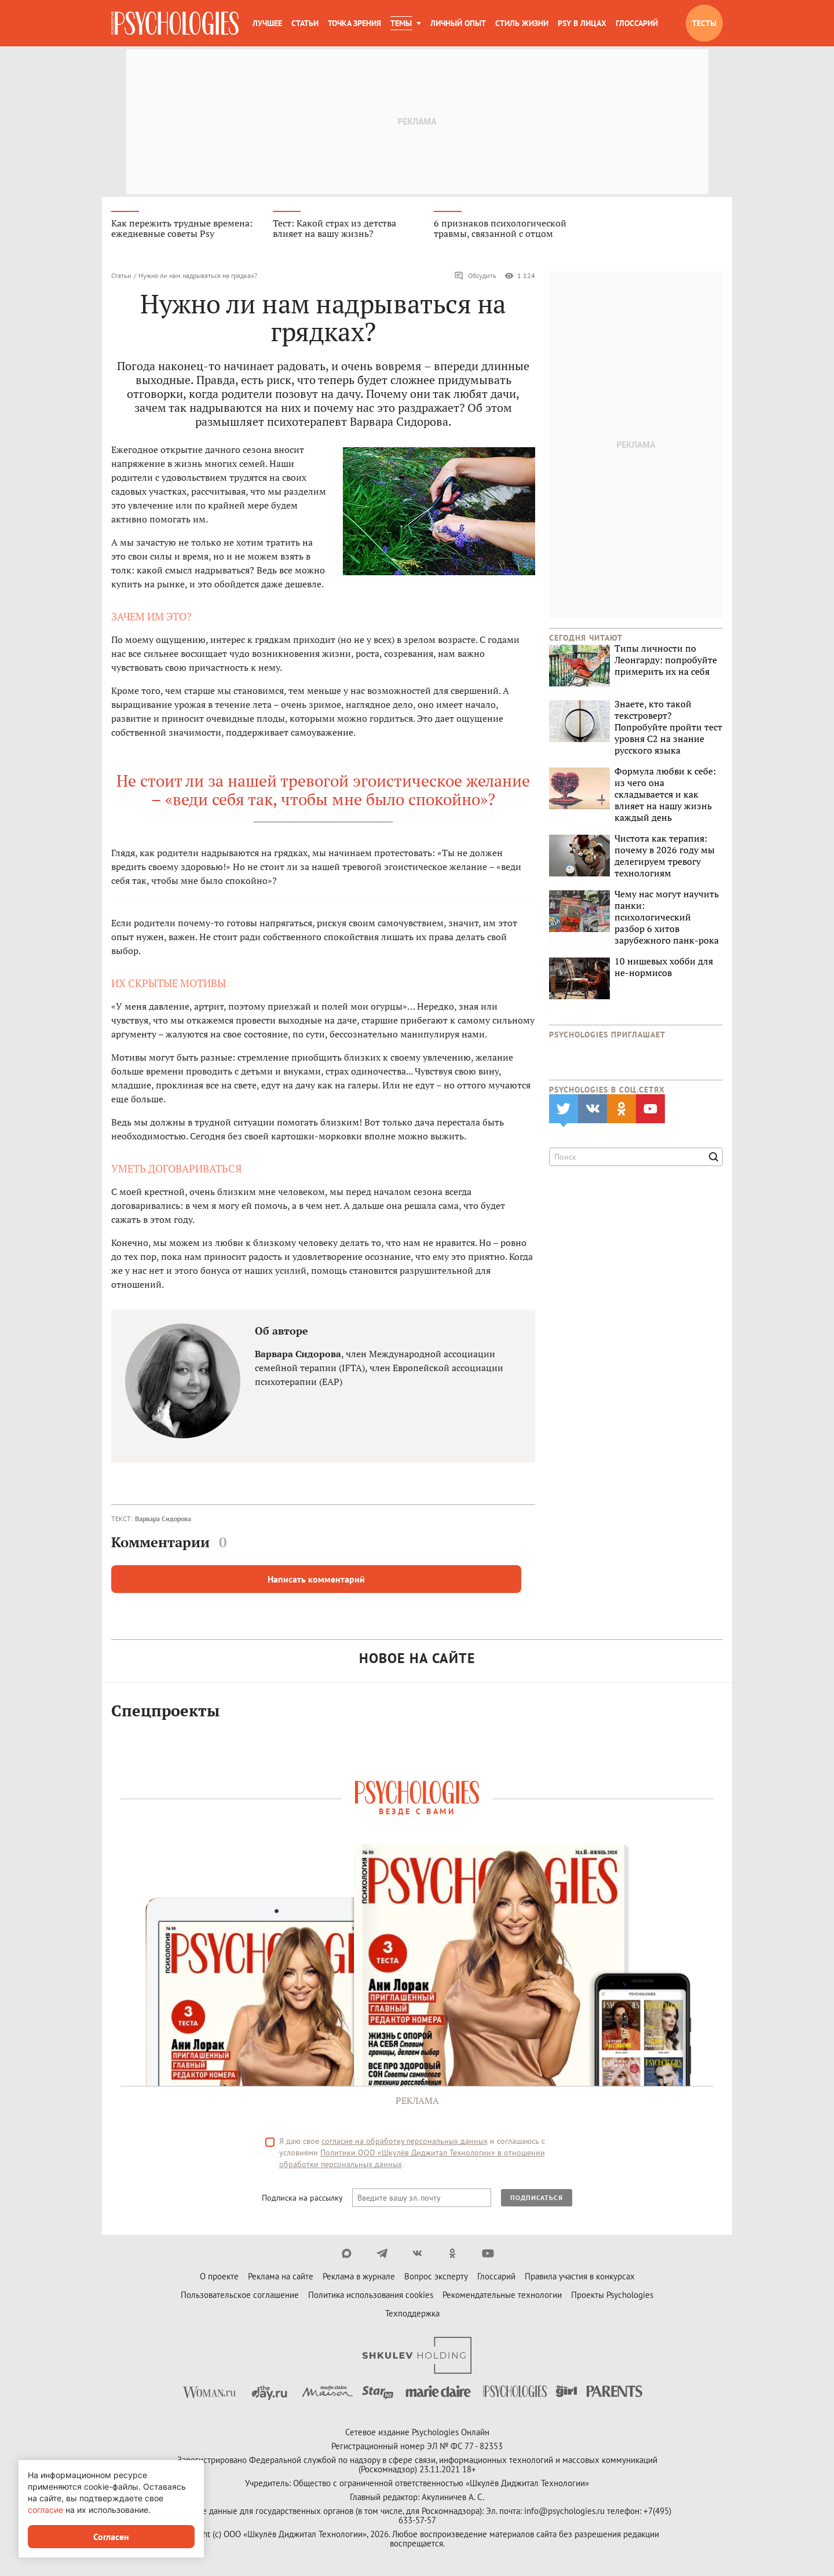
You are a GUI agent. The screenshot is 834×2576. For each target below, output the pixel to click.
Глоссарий (637, 23)
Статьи (305, 23)
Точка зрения (354, 23)
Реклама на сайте (280, 2276)
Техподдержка (412, 2313)
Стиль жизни (521, 23)
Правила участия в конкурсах (580, 2276)
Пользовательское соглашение (240, 2294)
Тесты (704, 23)
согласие (45, 2510)
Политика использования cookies (370, 2294)
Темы (401, 23)
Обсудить (475, 275)
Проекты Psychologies (612, 2294)
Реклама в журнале (359, 2276)
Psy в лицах (582, 23)
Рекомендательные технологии (502, 2294)
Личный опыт (458, 23)
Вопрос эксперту (436, 2276)
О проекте (219, 2276)
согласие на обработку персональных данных (404, 2141)
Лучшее (267, 23)
